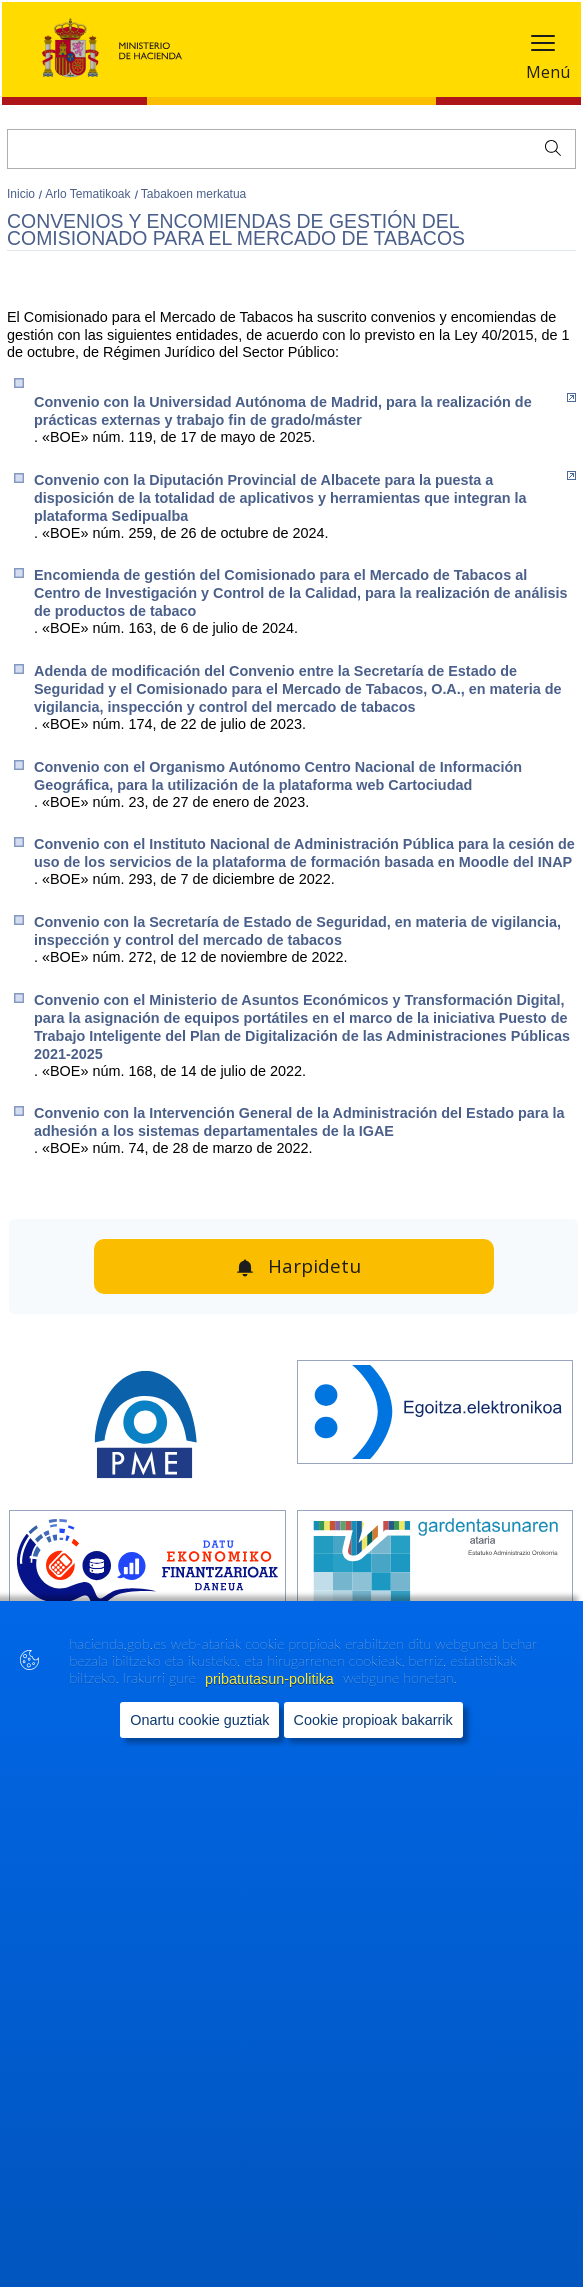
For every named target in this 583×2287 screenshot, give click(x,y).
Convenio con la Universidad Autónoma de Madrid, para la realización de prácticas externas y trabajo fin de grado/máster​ (305, 410)
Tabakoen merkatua (193, 194)
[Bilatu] (291, 149)
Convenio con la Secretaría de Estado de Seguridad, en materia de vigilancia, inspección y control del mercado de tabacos (297, 931)
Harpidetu (314, 1266)
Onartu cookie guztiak (199, 1720)
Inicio (22, 194)
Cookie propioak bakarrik (373, 1720)
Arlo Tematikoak (89, 194)
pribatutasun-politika (271, 1679)
